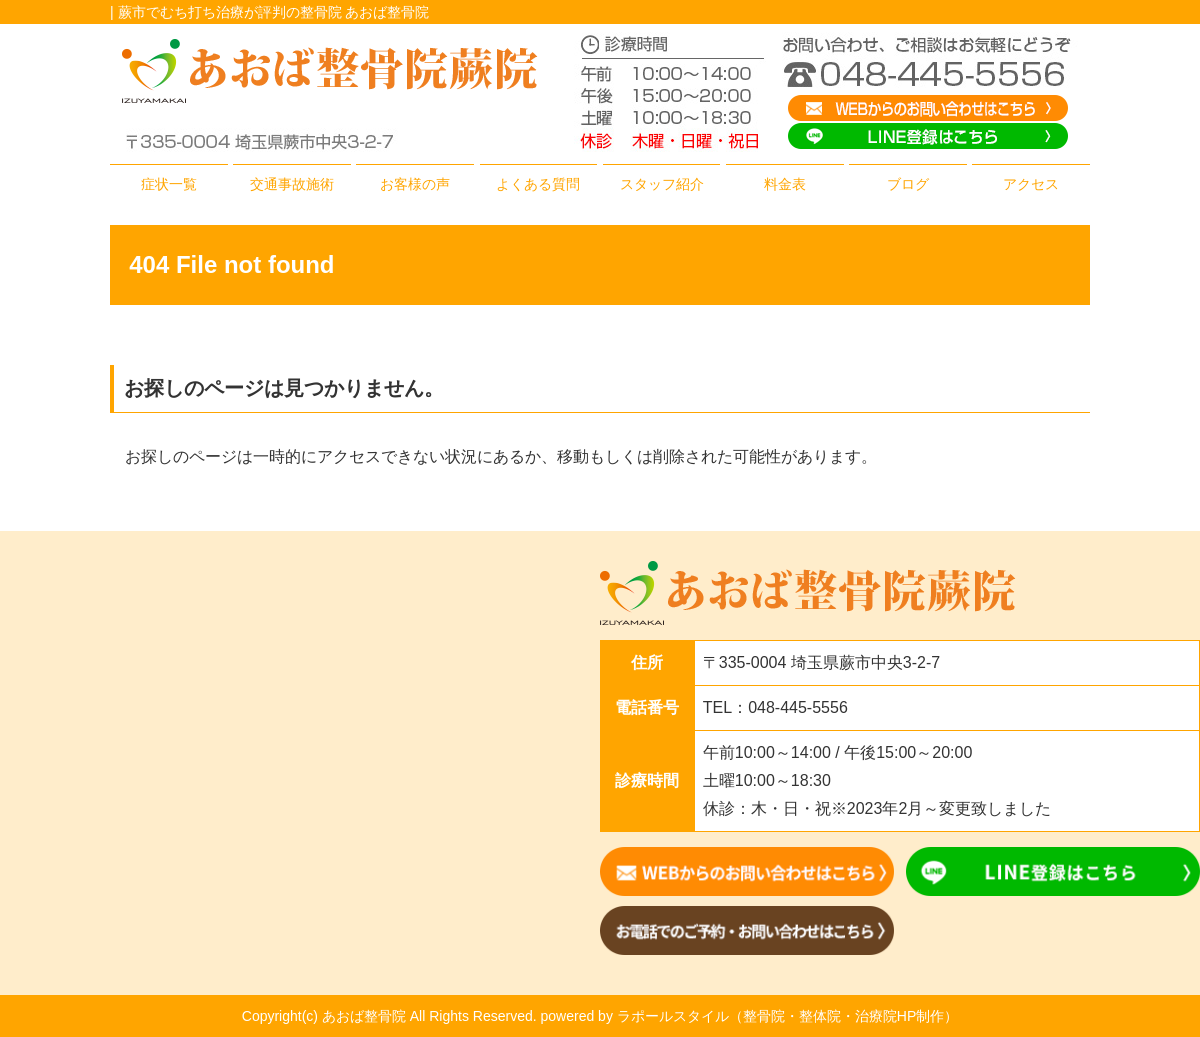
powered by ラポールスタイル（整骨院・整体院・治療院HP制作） (750, 1016)
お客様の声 (415, 184)
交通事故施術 (292, 184)
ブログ (908, 184)
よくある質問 (538, 184)
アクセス (1031, 184)
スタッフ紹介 (662, 184)
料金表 (785, 184)
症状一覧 (169, 184)
